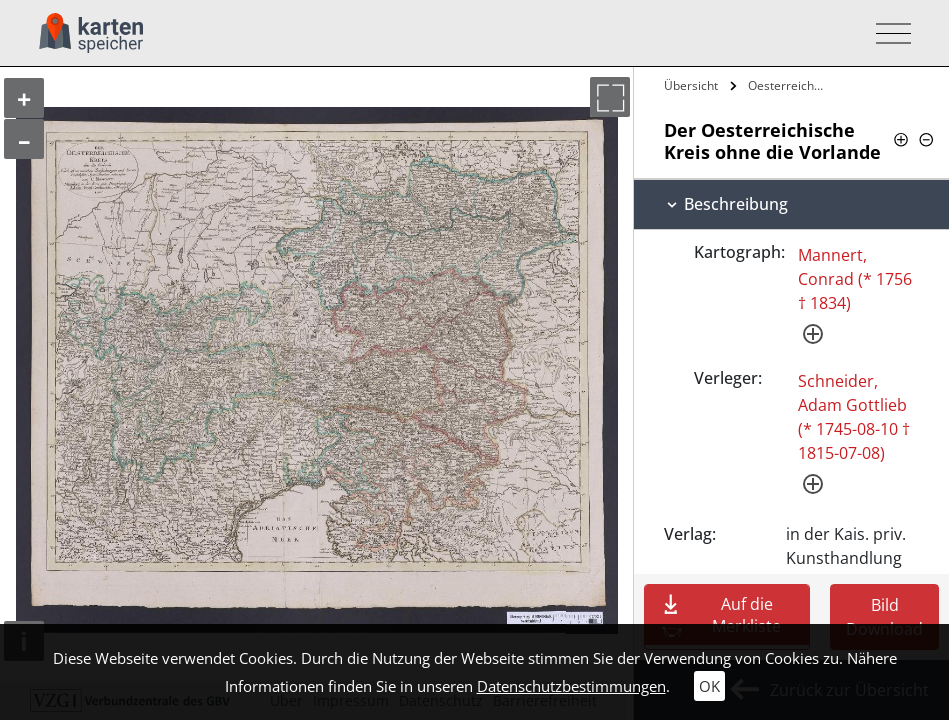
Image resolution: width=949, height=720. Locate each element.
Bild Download (884, 617)
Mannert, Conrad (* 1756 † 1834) (855, 279)
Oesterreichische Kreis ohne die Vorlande (789, 85)
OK (709, 686)
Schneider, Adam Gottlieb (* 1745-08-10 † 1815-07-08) (854, 417)
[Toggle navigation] (887, 33)
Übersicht (691, 85)
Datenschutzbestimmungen (571, 686)
